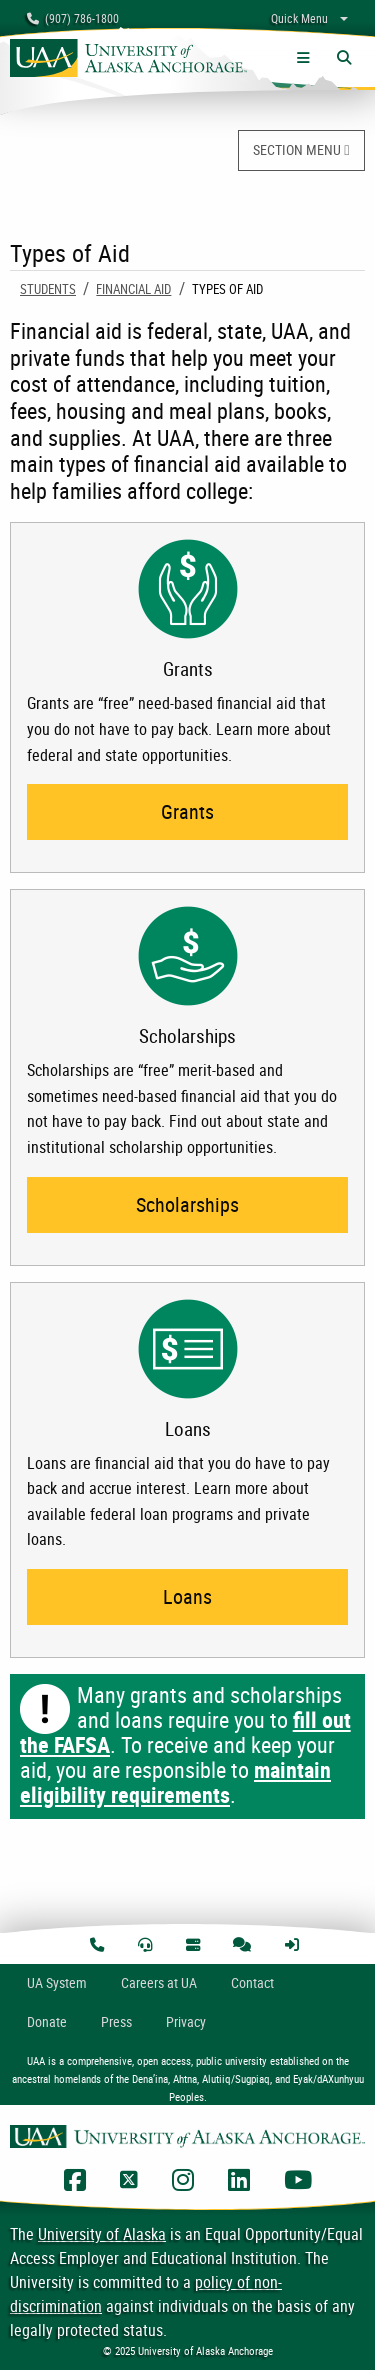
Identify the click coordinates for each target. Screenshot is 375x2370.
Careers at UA (159, 1982)
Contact (252, 1982)
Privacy (186, 2021)
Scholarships (187, 1204)
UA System (57, 1982)
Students (48, 289)
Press (116, 2021)
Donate (47, 2021)
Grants (187, 811)
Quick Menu (299, 18)
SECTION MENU (301, 149)
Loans (187, 1596)
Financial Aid (133, 289)
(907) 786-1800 (73, 18)
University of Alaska (102, 2234)
